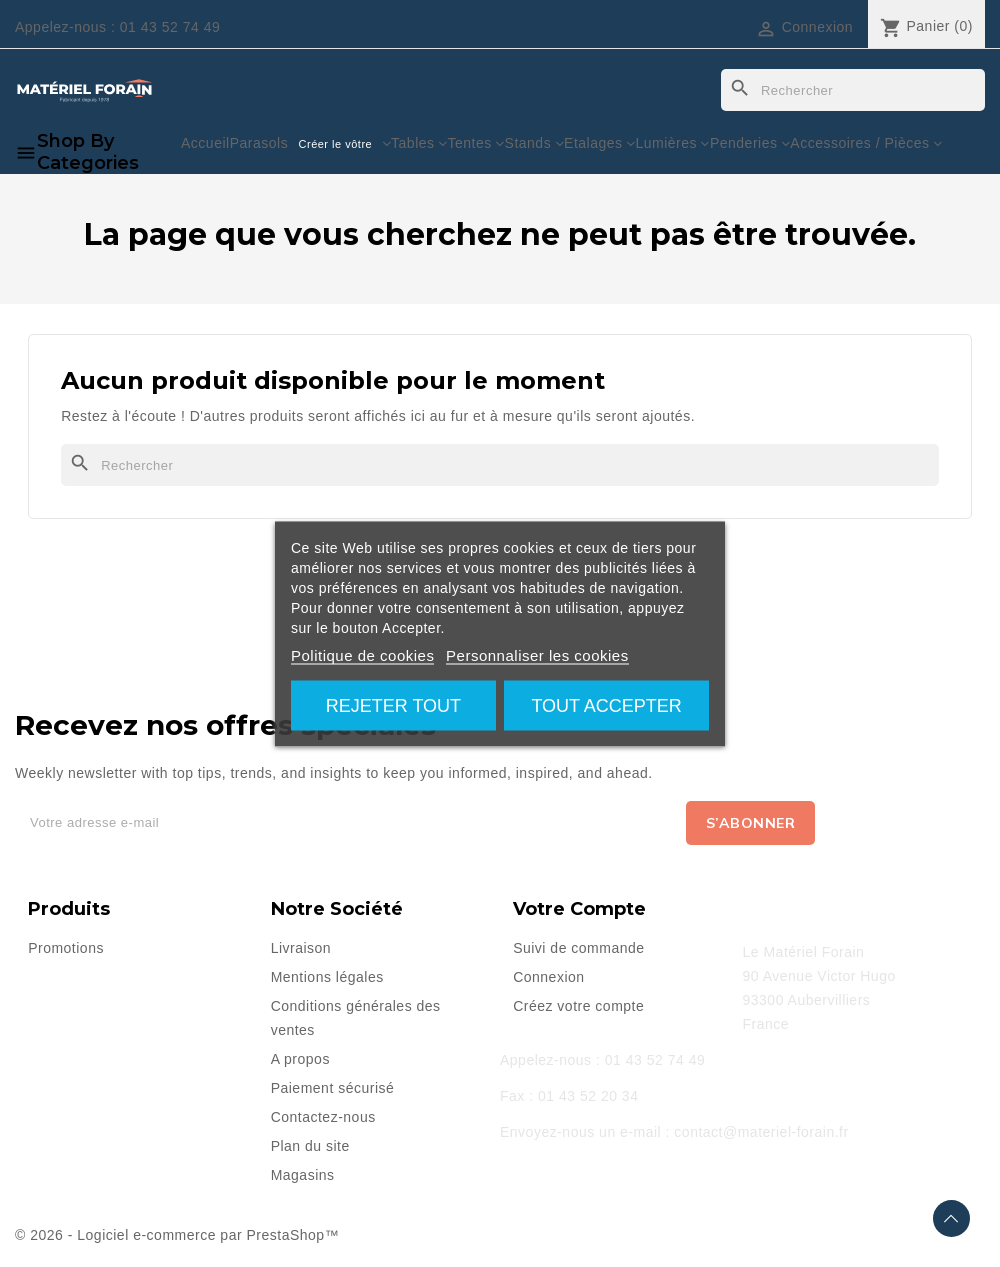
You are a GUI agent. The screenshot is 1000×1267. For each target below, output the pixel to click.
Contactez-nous (323, 1117)
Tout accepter (606, 705)
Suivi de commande (578, 948)
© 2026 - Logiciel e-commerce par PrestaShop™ (177, 1235)
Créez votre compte (578, 1006)
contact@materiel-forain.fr (761, 1132)
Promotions (66, 948)
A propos (300, 1059)
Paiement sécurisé (333, 1088)
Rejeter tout (393, 705)
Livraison (301, 948)
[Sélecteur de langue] (679, 27)
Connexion (548, 977)
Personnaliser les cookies (537, 654)
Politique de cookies (362, 654)
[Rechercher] (853, 90)
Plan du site (310, 1146)
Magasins (303, 1175)
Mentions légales (327, 977)
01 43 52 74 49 (170, 27)
